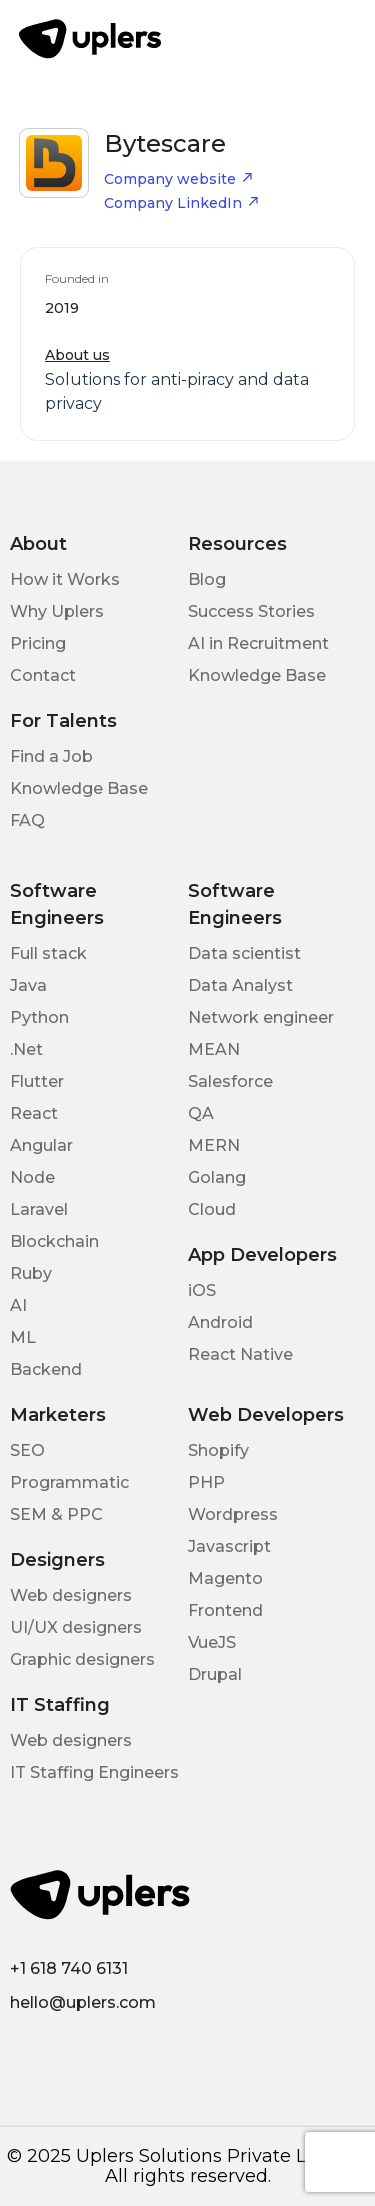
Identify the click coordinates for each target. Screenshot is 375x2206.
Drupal (215, 1674)
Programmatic (69, 1482)
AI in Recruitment (258, 643)
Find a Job (51, 756)
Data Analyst (240, 985)
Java (28, 985)
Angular (41, 1145)
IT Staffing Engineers (94, 1772)
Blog (207, 579)
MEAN (214, 1049)
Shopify (218, 1450)
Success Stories (251, 611)
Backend (46, 1369)
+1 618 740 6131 (69, 1968)
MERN (214, 1145)
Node (32, 1177)
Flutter (37, 1081)
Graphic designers (82, 1659)
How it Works (65, 579)
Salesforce (230, 1081)
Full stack (48, 953)
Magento (225, 1578)
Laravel (39, 1209)
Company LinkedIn (182, 203)
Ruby (31, 1273)
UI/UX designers (76, 1627)
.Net (26, 1049)
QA (201, 1113)
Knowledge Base (257, 675)
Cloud (212, 1209)
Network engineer (261, 1017)
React (34, 1113)
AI (18, 1305)
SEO (27, 1450)
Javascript (229, 1546)
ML (23, 1337)
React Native (240, 1354)
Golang (217, 1177)
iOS (202, 1290)
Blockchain (54, 1241)
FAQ (27, 820)
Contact (43, 675)
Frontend (225, 1610)
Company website (179, 179)
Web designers (71, 1595)
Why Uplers (57, 611)
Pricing (38, 643)
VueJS (212, 1642)
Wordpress (233, 1514)
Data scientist (244, 953)
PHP (206, 1482)
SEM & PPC (56, 1514)
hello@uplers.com (83, 2002)
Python (39, 1017)
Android (220, 1322)
